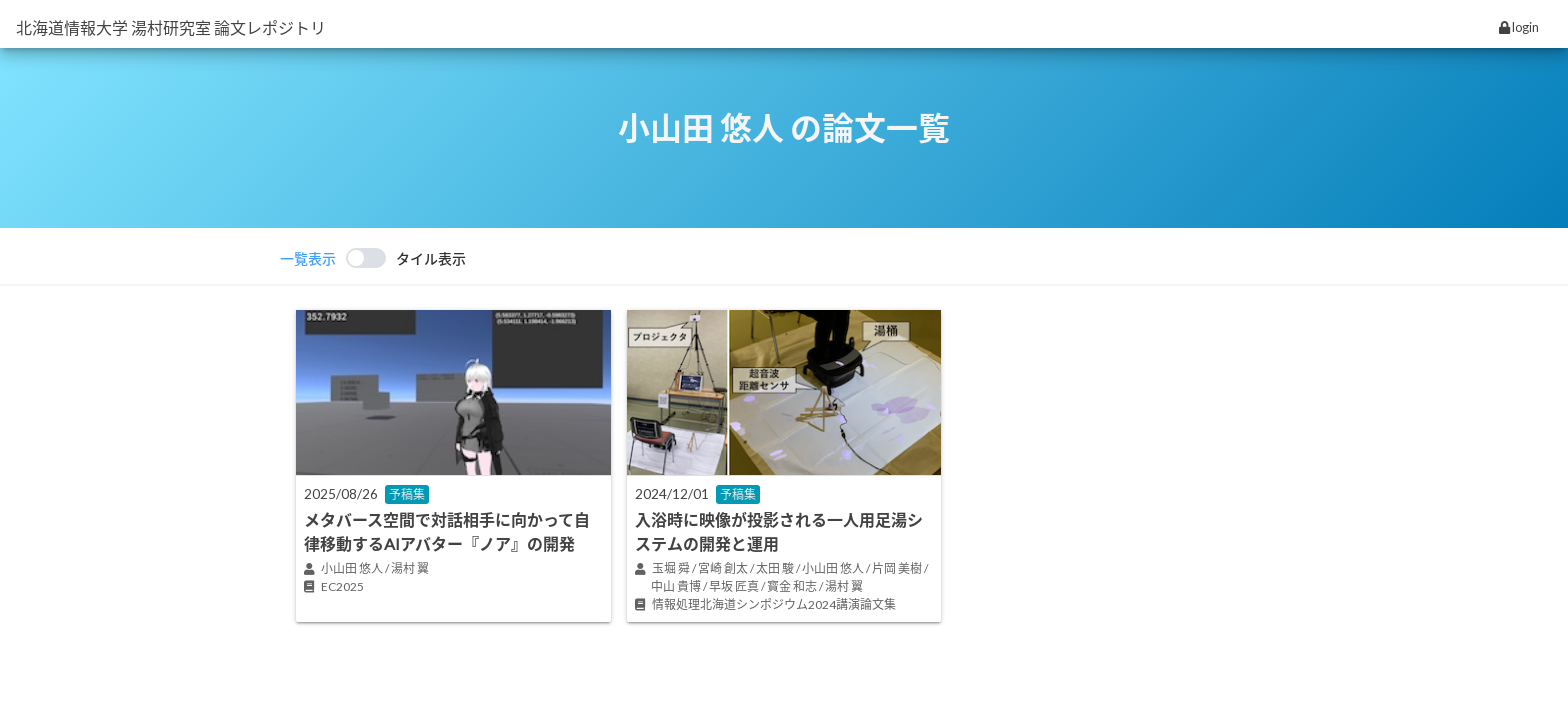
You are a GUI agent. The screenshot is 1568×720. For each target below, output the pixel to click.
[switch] (373, 258)
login (1519, 27)
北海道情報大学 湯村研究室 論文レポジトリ (171, 27)
